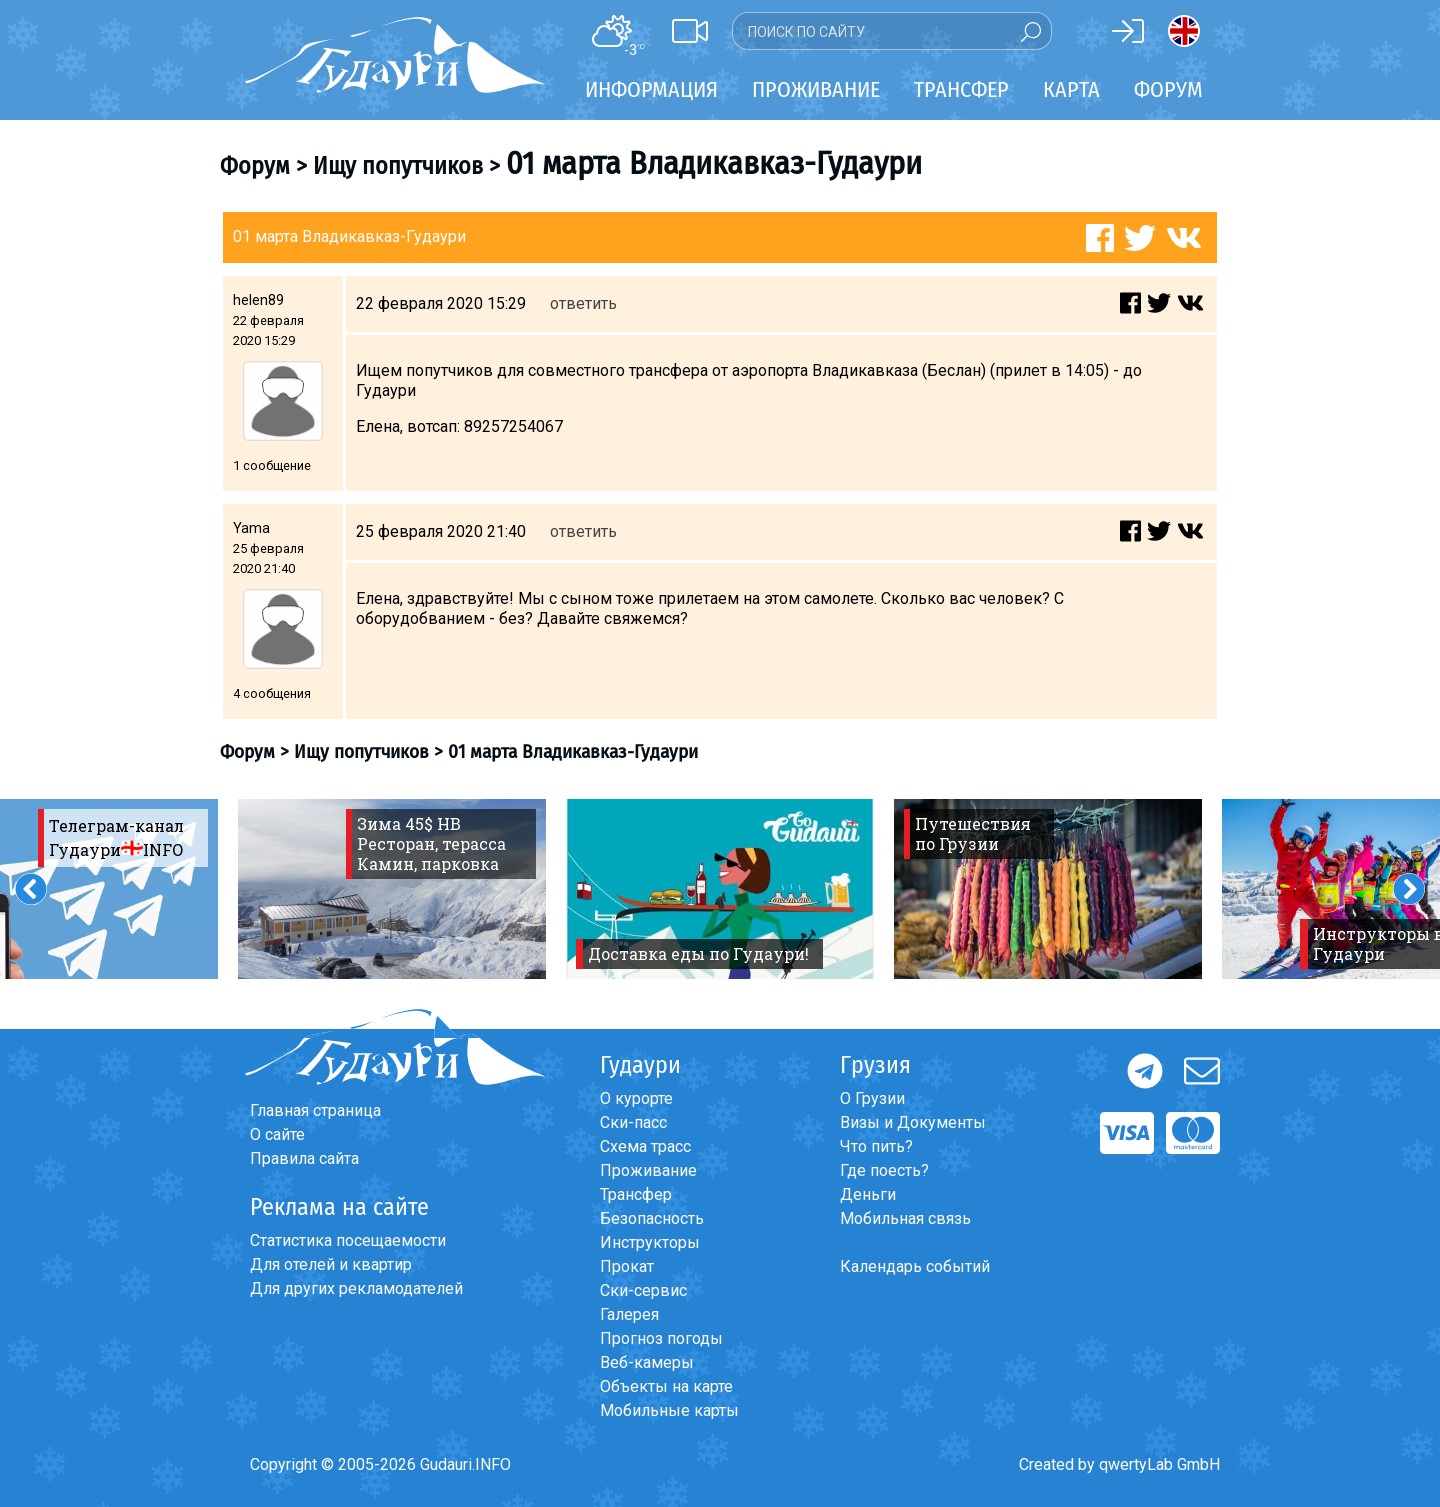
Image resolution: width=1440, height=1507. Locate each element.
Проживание (648, 1170)
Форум (1168, 89)
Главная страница (315, 1110)
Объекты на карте (666, 1386)
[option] (392, 889)
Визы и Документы (913, 1122)
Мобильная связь (905, 1218)
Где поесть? (884, 1170)
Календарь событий (915, 1266)
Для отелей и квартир (331, 1264)
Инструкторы (650, 1242)
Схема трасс (645, 1146)
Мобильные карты (669, 1410)
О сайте (277, 1134)
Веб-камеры (647, 1362)
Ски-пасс (633, 1122)
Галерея (629, 1314)
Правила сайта (304, 1158)
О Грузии (872, 1098)
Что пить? (876, 1146)
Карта (1071, 89)
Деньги (868, 1194)
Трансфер (636, 1194)
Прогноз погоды (661, 1338)
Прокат (627, 1266)
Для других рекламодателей (356, 1288)
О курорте (636, 1098)
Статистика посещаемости (348, 1240)
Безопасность (652, 1218)
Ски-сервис (643, 1290)
